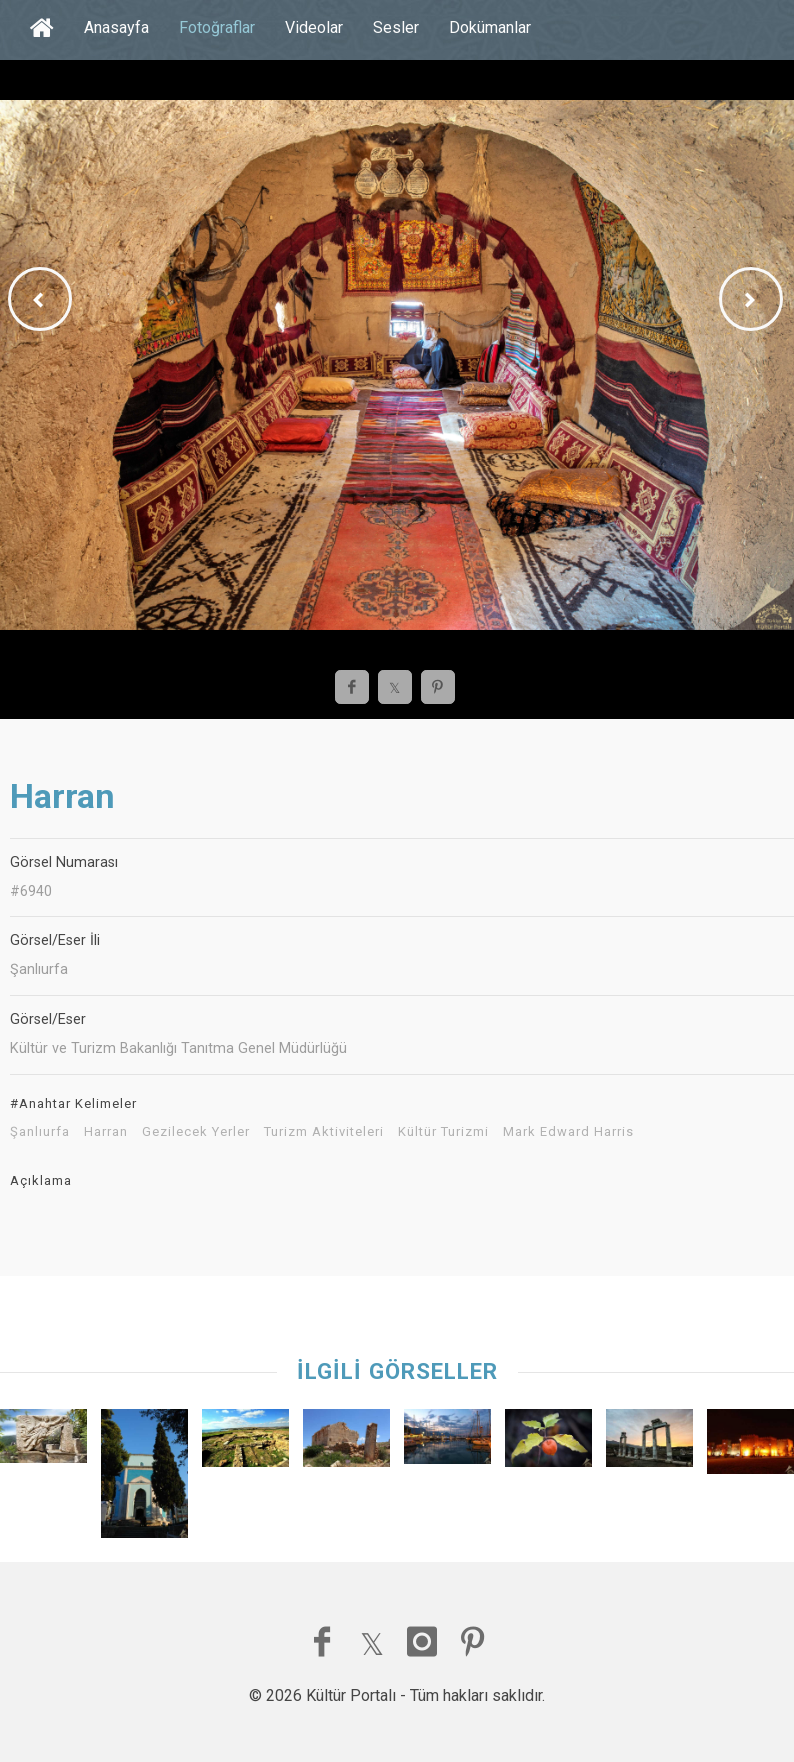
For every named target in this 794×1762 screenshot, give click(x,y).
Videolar (314, 27)
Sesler (396, 27)
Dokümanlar (490, 27)
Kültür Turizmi (443, 1132)
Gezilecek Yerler (196, 1132)
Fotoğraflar (217, 27)
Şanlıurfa (40, 1132)
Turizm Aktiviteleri (324, 1132)
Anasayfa (116, 27)
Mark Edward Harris (568, 1132)
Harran (106, 1132)
